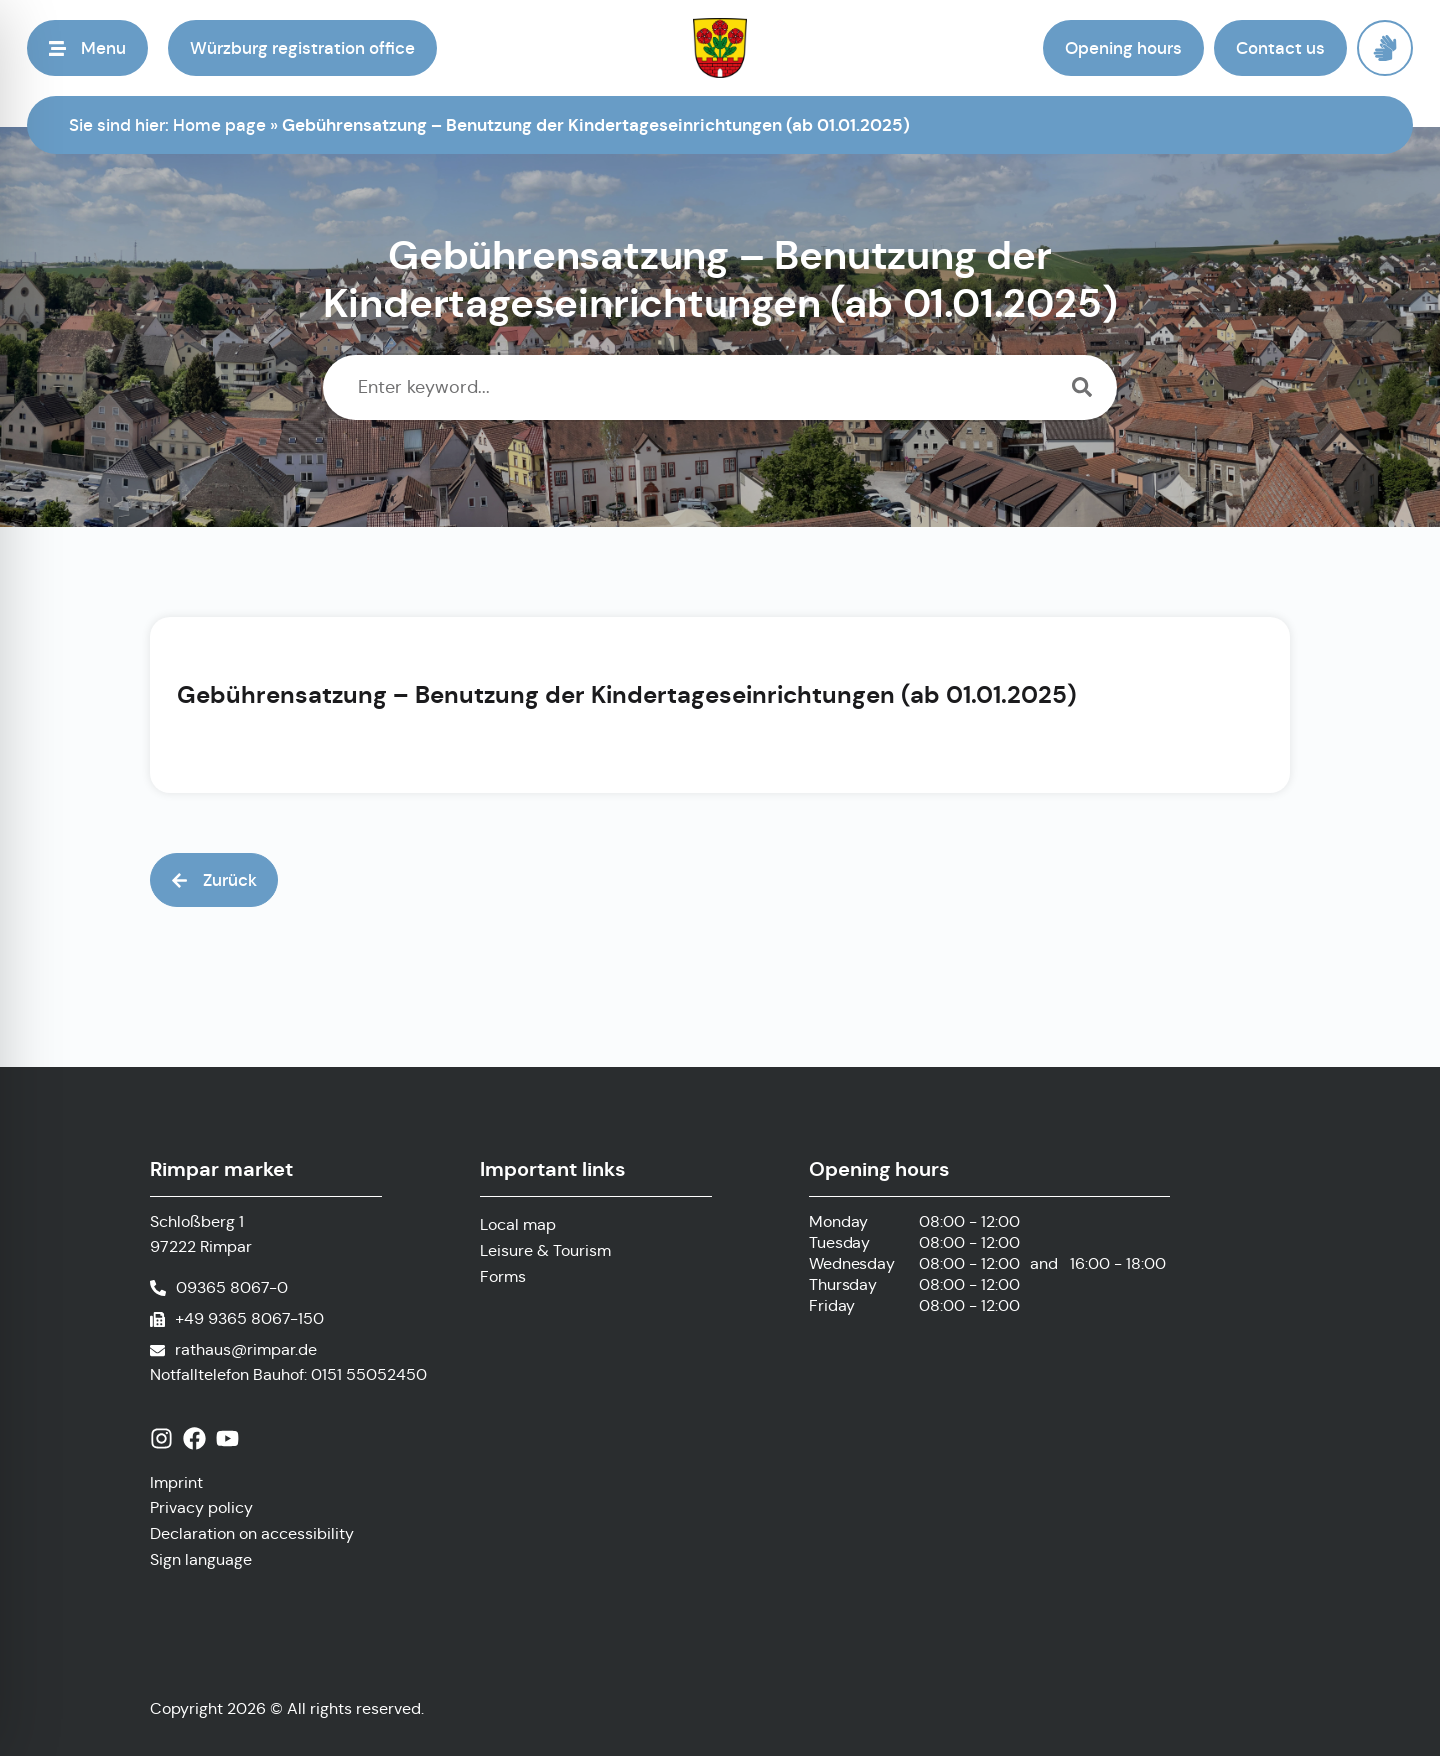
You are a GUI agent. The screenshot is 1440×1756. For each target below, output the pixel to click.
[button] (87, 48)
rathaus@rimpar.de (246, 1349)
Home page (219, 125)
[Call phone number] (219, 1288)
